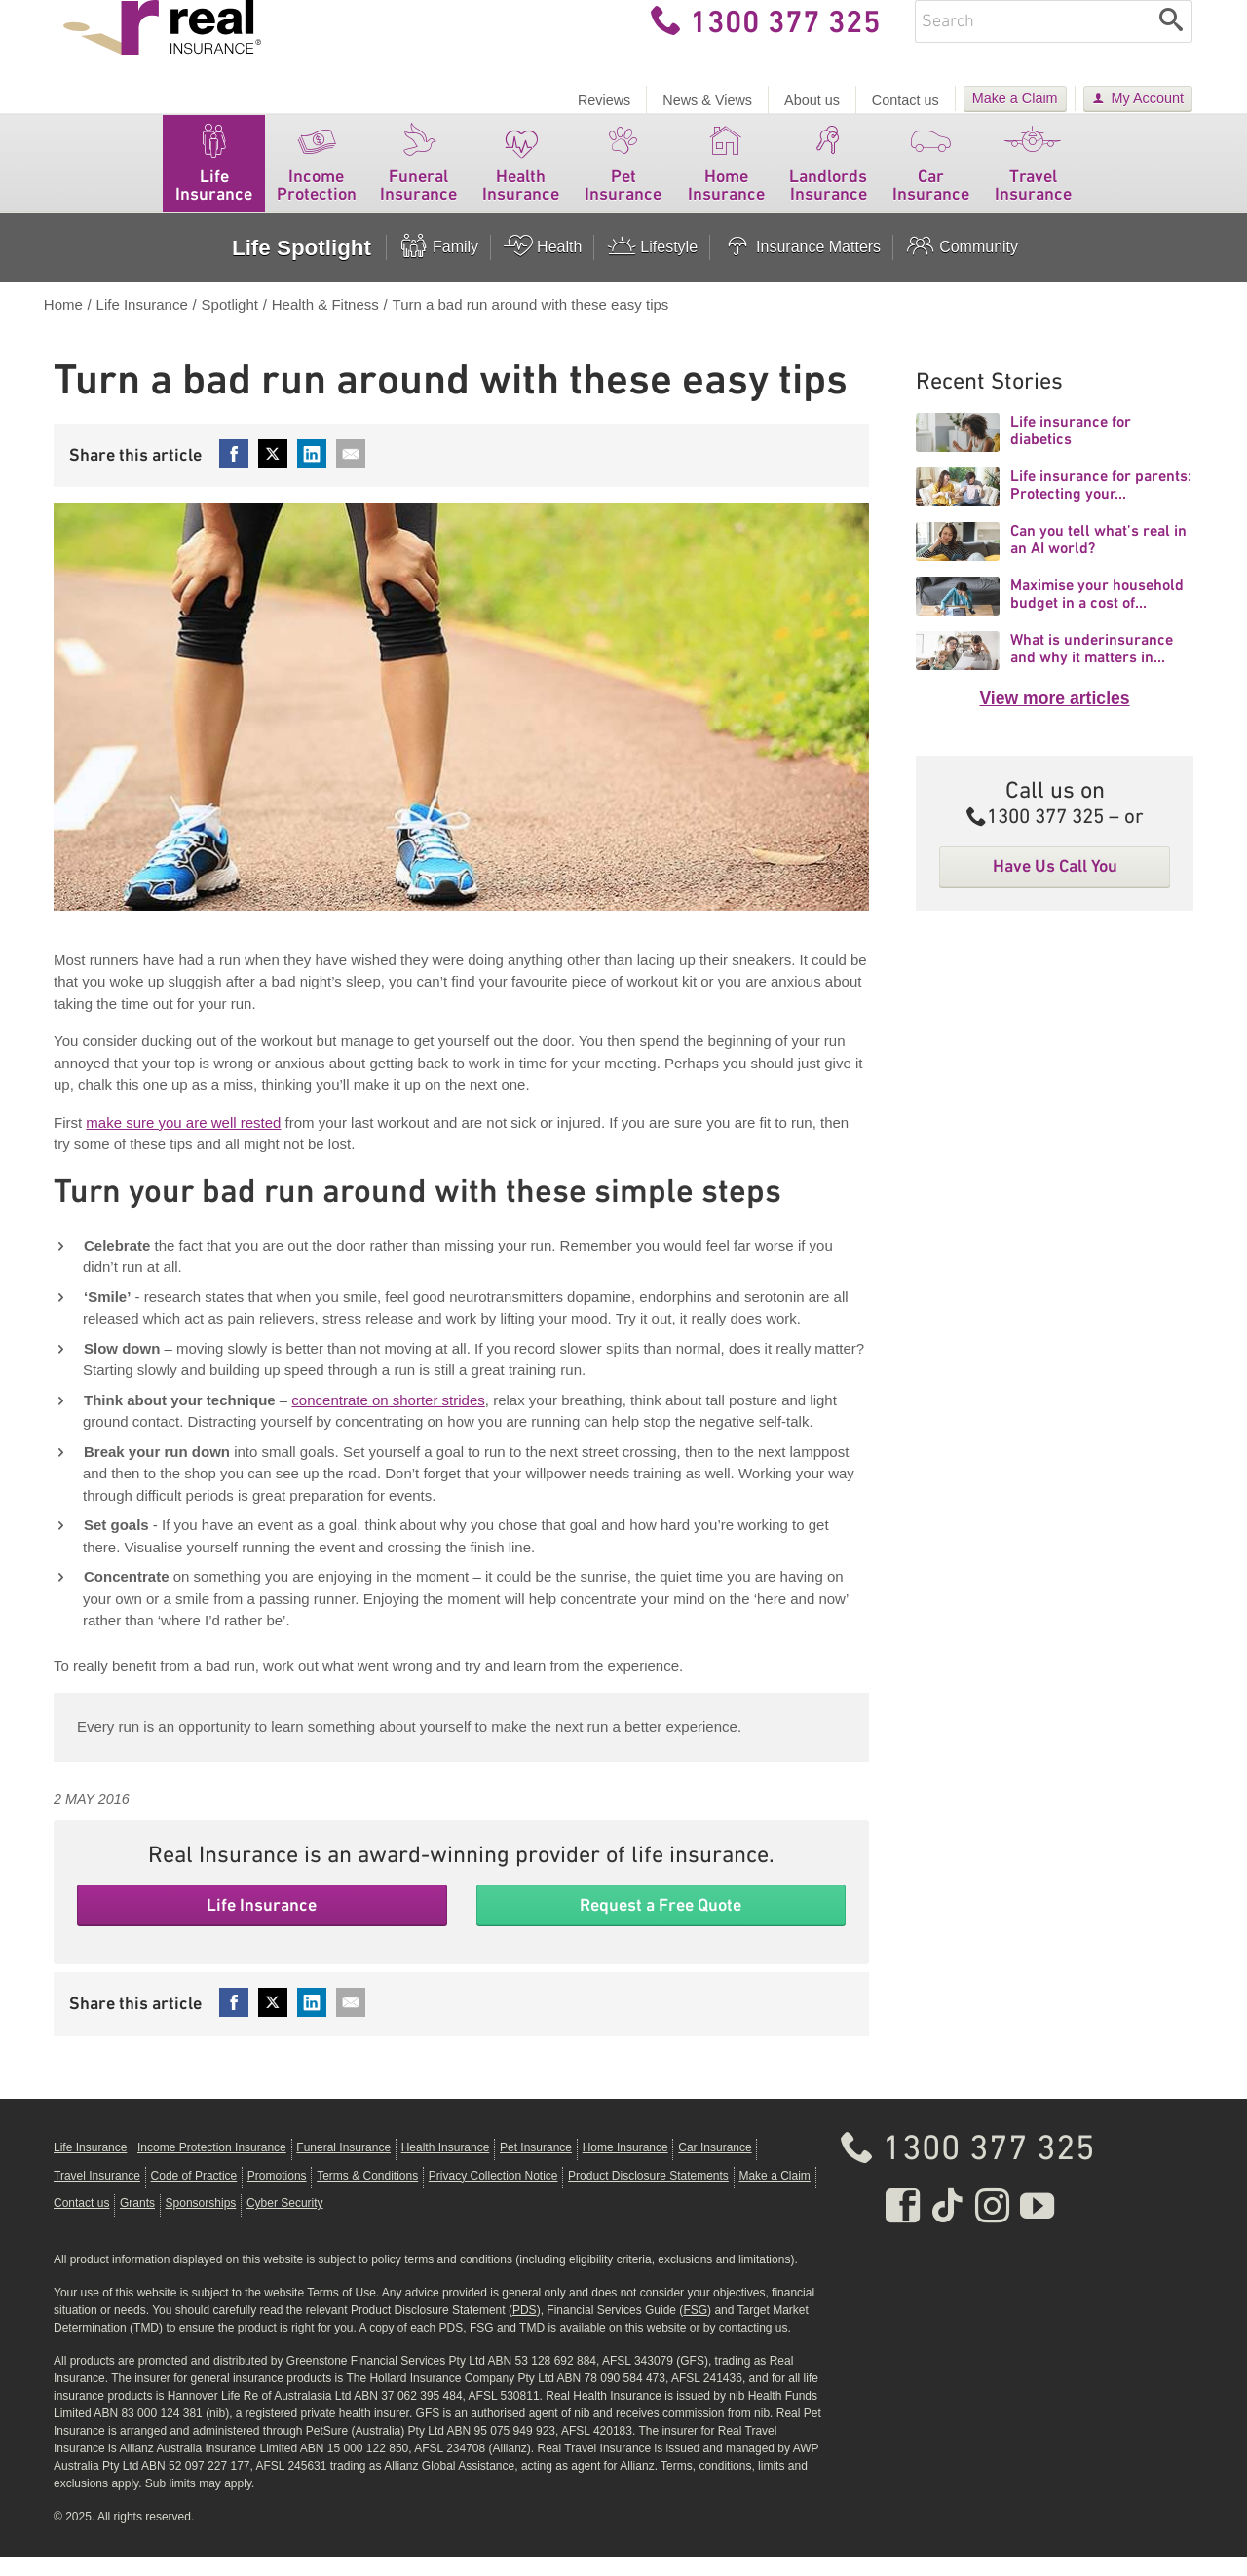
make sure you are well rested (183, 1142)
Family (438, 266)
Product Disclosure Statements (648, 2195)
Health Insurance (520, 178)
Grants (137, 2222)
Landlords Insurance (828, 178)
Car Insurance (931, 178)
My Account (1148, 98)
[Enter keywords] (1033, 40)
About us (812, 100)
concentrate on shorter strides (387, 1419)
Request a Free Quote (660, 1924)
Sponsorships (201, 2222)
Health (542, 266)
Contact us (905, 100)
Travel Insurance (1033, 178)
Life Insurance (213, 178)
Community (961, 266)
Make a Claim (1015, 98)
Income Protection (316, 178)
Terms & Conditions (367, 2195)
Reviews (604, 100)
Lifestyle (652, 266)
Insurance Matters (801, 266)
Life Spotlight (301, 267)
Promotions (277, 2195)
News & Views (707, 100)
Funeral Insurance (418, 178)
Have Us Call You (1055, 885)
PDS (524, 2329)
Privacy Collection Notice (493, 2195)
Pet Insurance (623, 178)
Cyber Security (284, 2222)
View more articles (1054, 718)
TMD (146, 2347)
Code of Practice (194, 2195)
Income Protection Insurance (211, 2167)
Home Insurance (726, 178)
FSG (695, 2329)
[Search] (1171, 40)
